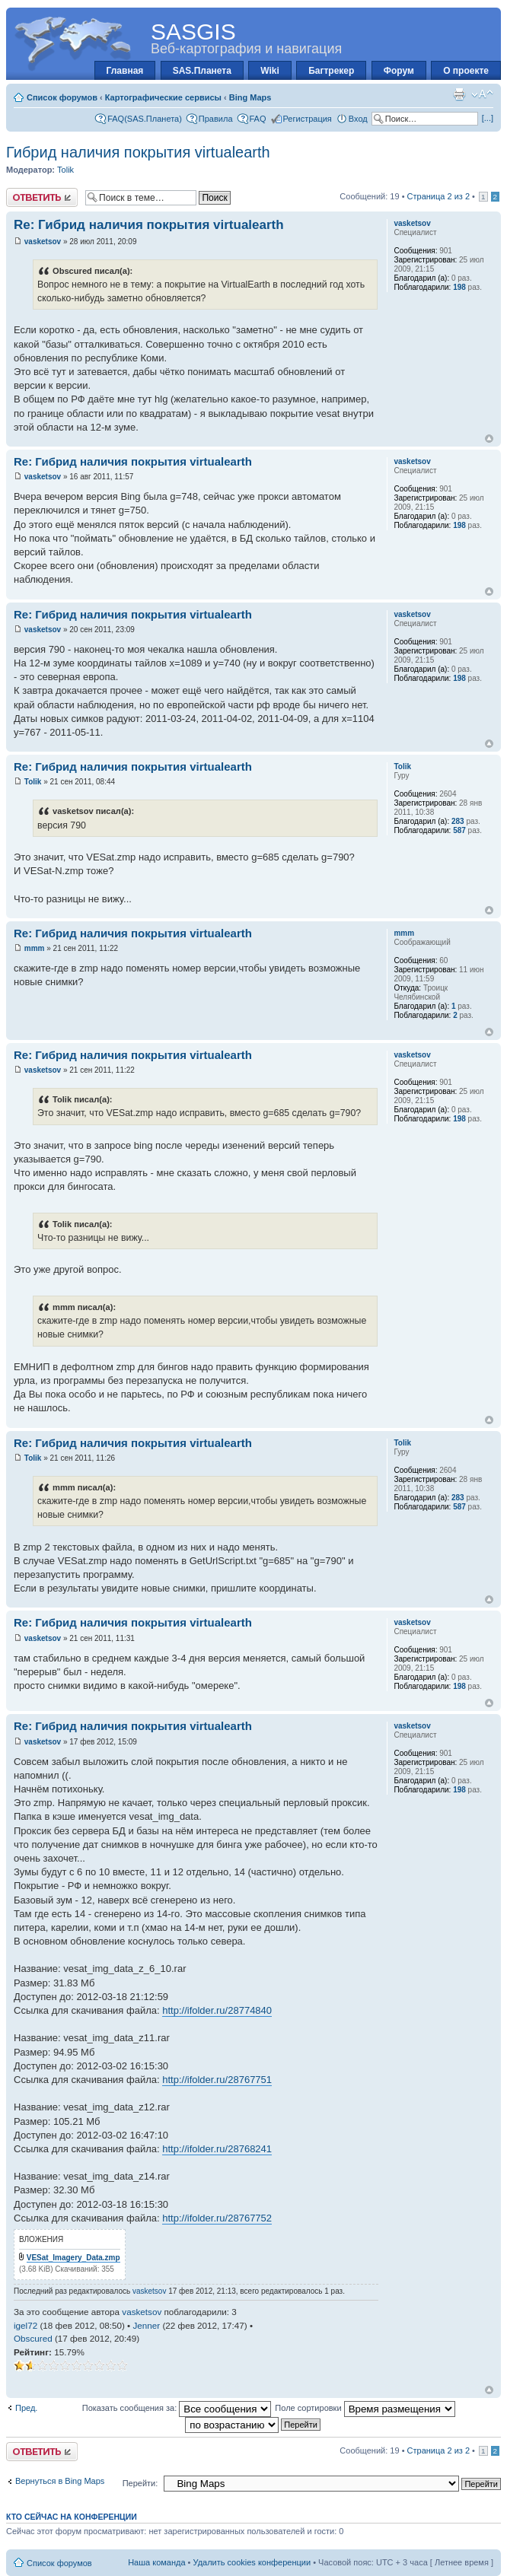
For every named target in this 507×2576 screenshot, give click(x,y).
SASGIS (193, 31)
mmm (34, 948)
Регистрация (307, 118)
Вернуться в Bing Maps (59, 2480)
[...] (487, 117)
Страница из (438, 196)
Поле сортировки (364, 2407)
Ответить (42, 197)
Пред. (26, 2407)
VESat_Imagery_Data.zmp (73, 2257)
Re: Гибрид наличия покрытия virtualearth (149, 225)
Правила (216, 118)
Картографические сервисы (163, 97)
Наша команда (156, 2562)
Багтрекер (331, 70)
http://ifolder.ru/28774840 (217, 2010)
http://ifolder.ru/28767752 (217, 2218)
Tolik (65, 169)
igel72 (25, 2325)
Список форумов (62, 97)
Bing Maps (250, 97)
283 (457, 821)
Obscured (33, 2338)
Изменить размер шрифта (482, 94)
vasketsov (42, 241)
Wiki (269, 70)
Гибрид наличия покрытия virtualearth (138, 152)
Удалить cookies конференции (252, 2562)
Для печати (459, 94)
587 (459, 830)
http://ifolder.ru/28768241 (217, 2149)
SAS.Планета (202, 70)
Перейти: (140, 2483)
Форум (399, 70)
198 (459, 287)
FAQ (258, 118)
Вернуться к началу (489, 438)
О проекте (466, 70)
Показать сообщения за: (177, 2407)
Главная (125, 70)
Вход (358, 118)
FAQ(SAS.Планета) (144, 118)
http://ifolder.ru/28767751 (217, 2079)
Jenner (146, 2325)
